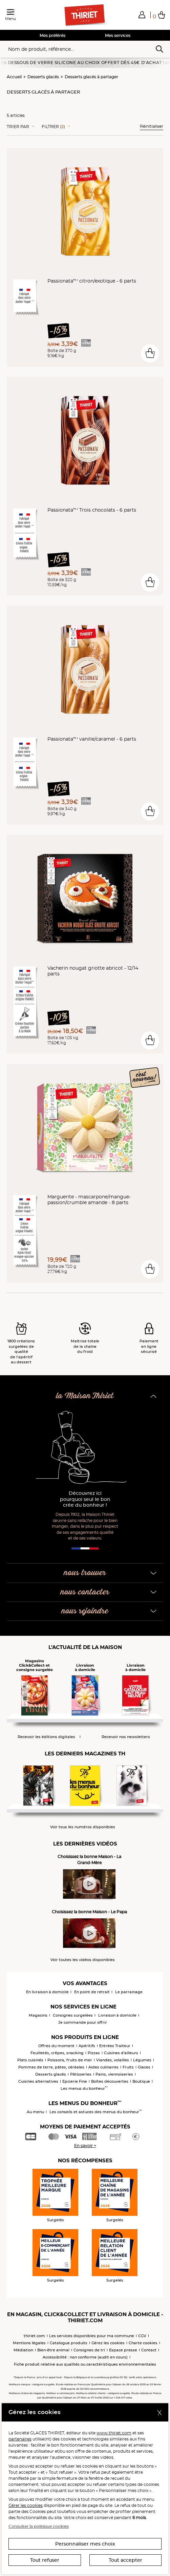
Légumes (142, 2060)
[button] (142, 14)
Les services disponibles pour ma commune (91, 2335)
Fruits (128, 2067)
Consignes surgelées (73, 2015)
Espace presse (123, 2350)
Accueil (14, 76)
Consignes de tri (89, 2350)
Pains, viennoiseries (114, 2074)
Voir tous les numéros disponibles (82, 1827)
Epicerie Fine (74, 2081)
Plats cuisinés (30, 2060)
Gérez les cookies (108, 2343)
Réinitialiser (151, 126)
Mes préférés (52, 35)
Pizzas (94, 2053)
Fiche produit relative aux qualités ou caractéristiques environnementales (85, 2364)
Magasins (38, 2015)
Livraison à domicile (117, 2015)
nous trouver (85, 1573)
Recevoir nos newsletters (126, 1737)
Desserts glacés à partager (91, 76)
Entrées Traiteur (114, 2045)
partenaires (19, 2438)
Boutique (141, 2081)
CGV (142, 2335)
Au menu (35, 2111)
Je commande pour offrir (82, 2022)
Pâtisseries (80, 2074)
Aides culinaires (103, 2067)
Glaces (144, 2067)
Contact (148, 2350)
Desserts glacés (43, 76)
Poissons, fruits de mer (69, 2060)
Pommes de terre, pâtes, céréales (51, 2067)
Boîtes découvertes (109, 2081)
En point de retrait (92, 1992)
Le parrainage (129, 1992)
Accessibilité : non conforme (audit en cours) (85, 2357)
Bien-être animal (53, 2350)
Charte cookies (143, 2343)
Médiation (23, 2350)
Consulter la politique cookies (38, 2526)
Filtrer (53, 126)
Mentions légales (29, 2343)
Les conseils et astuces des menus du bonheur (95, 2111)
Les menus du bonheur (84, 2088)
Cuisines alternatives (38, 2081)
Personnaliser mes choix (85, 2544)
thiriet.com (34, 2335)
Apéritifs (87, 2045)
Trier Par (18, 126)
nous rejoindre (85, 1611)
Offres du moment (56, 2045)
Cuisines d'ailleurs (121, 2053)
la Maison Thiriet (85, 1396)
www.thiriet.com (114, 2432)
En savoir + (85, 2145)
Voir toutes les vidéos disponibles (82, 1960)
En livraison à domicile (47, 1992)
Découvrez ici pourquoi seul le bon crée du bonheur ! (85, 1499)
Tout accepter (125, 2560)
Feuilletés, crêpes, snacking (57, 2053)
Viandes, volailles (112, 2060)
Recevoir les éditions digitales (46, 1737)
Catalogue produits (68, 2343)
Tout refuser (44, 2560)
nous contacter (85, 1592)
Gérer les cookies (25, 2505)
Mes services (117, 35)
